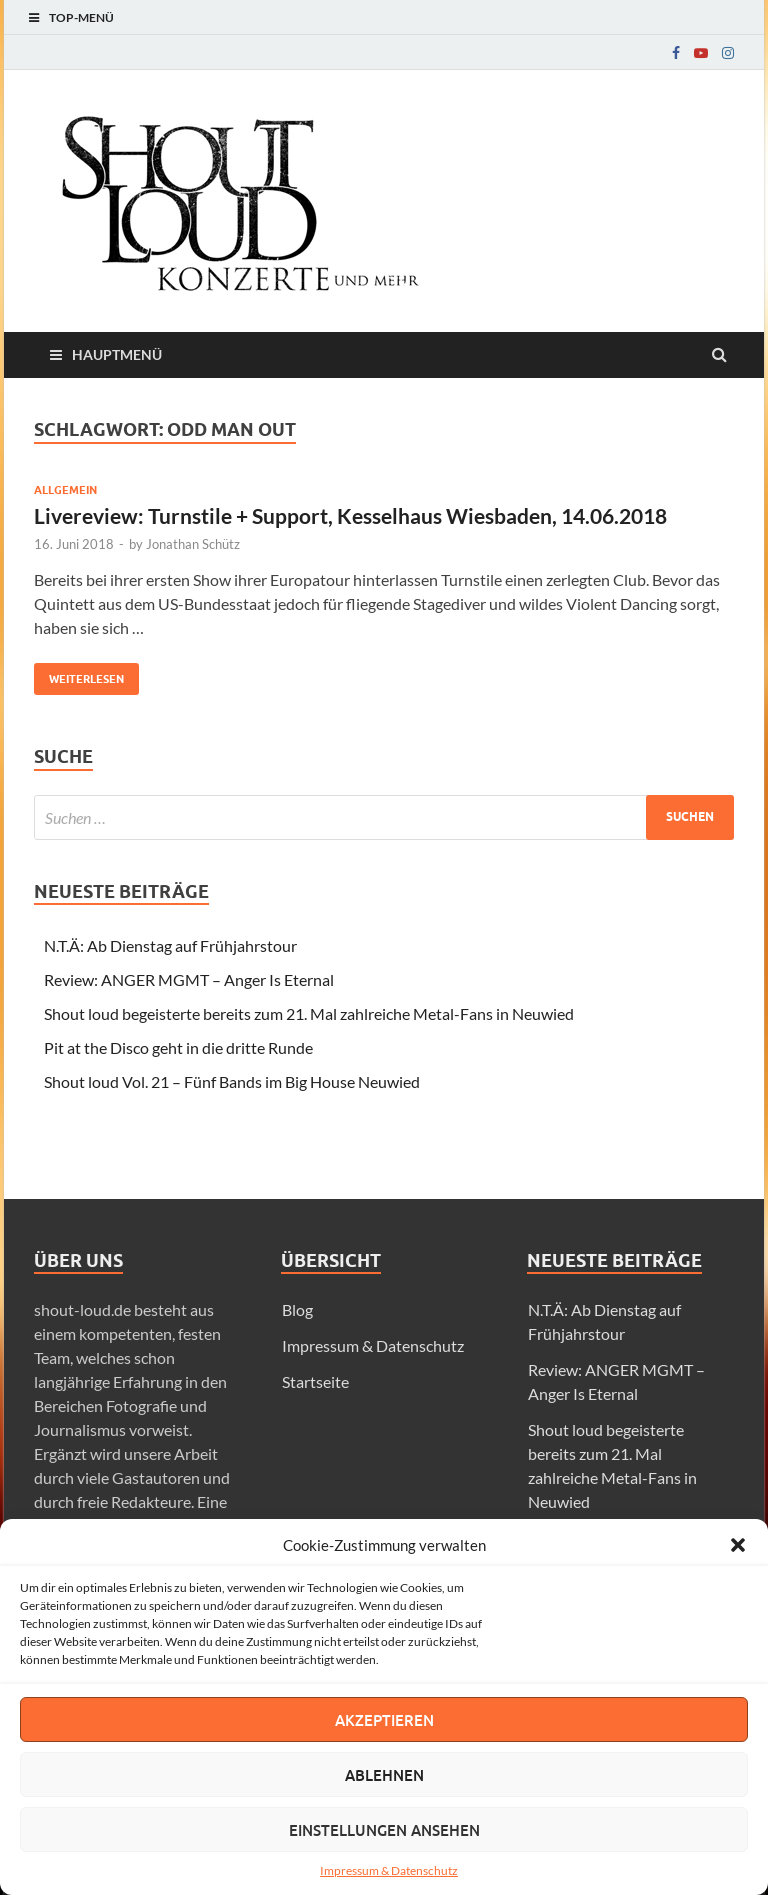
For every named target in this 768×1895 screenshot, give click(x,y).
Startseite (315, 1381)
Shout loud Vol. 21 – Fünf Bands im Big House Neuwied (232, 1081)
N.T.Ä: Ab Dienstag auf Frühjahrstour (170, 945)
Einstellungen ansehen (384, 1830)
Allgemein (65, 490)
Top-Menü (81, 17)
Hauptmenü (117, 354)
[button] (738, 1545)
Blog (297, 1309)
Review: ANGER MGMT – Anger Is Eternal (189, 979)
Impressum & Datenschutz (389, 1870)
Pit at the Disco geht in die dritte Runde (178, 1047)
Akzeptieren (384, 1720)
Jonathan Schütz (193, 544)
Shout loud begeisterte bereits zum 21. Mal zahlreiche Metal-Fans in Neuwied (309, 1013)
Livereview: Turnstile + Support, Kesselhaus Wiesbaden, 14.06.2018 (350, 515)
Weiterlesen (79, 674)
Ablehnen (384, 1775)
